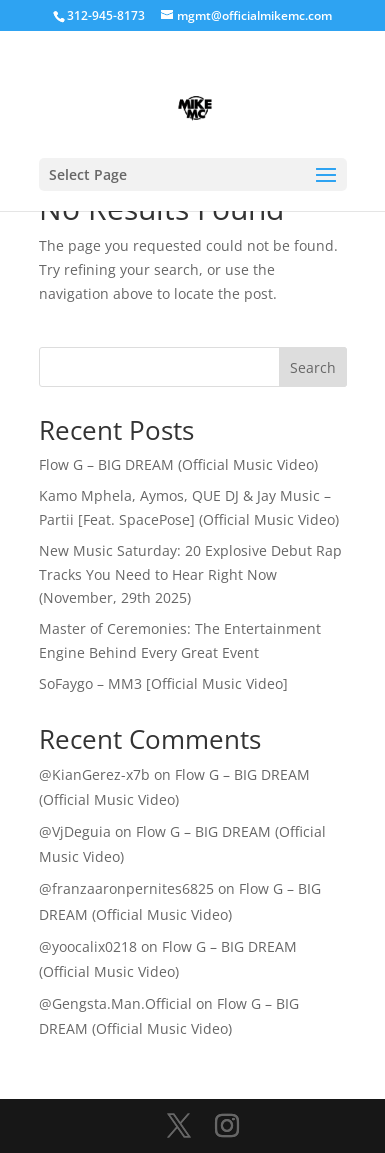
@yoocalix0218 (88, 946)
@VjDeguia (75, 831)
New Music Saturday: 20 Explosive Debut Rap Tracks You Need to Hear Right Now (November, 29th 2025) (190, 574)
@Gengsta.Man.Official (115, 1003)
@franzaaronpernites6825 (126, 888)
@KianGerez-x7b (94, 774)
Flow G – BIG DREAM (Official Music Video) (178, 464)
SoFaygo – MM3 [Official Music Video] (163, 683)
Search (313, 367)
